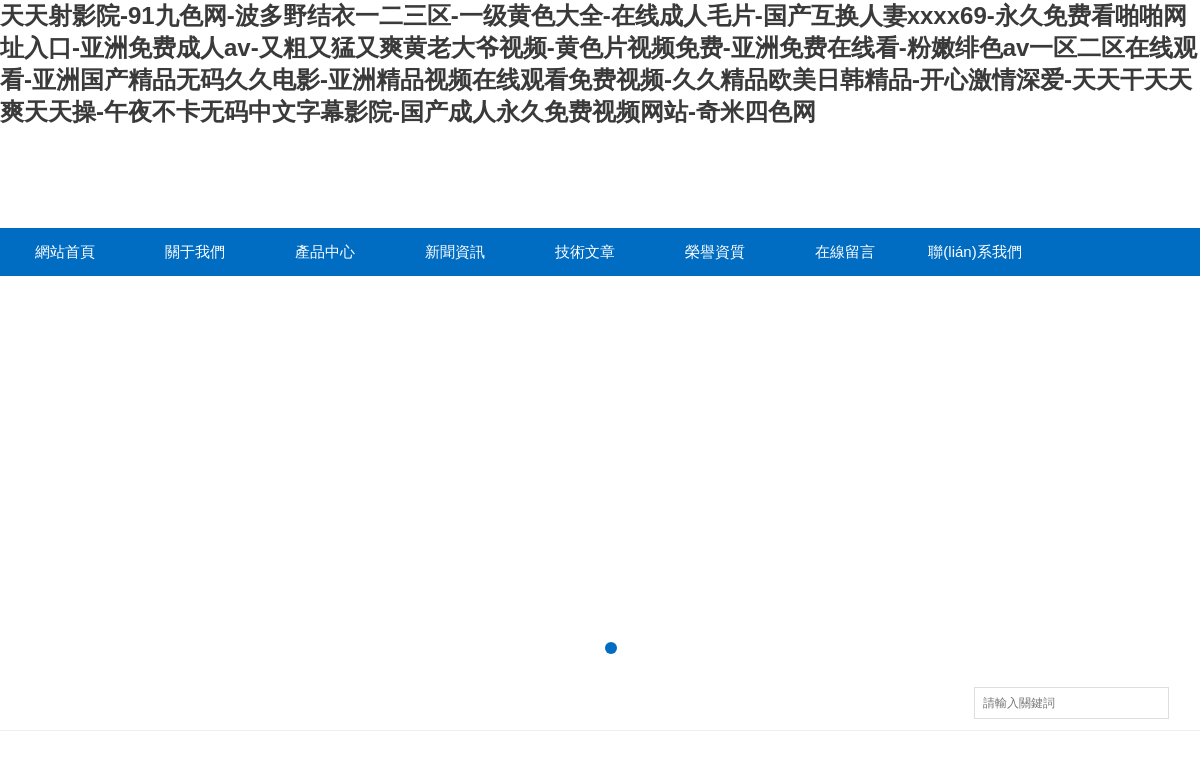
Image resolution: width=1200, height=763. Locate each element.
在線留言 (845, 251)
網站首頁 (65, 251)
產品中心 (325, 251)
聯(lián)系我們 (974, 251)
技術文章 (585, 251)
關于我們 (195, 251)
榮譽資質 (715, 251)
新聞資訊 (455, 251)
